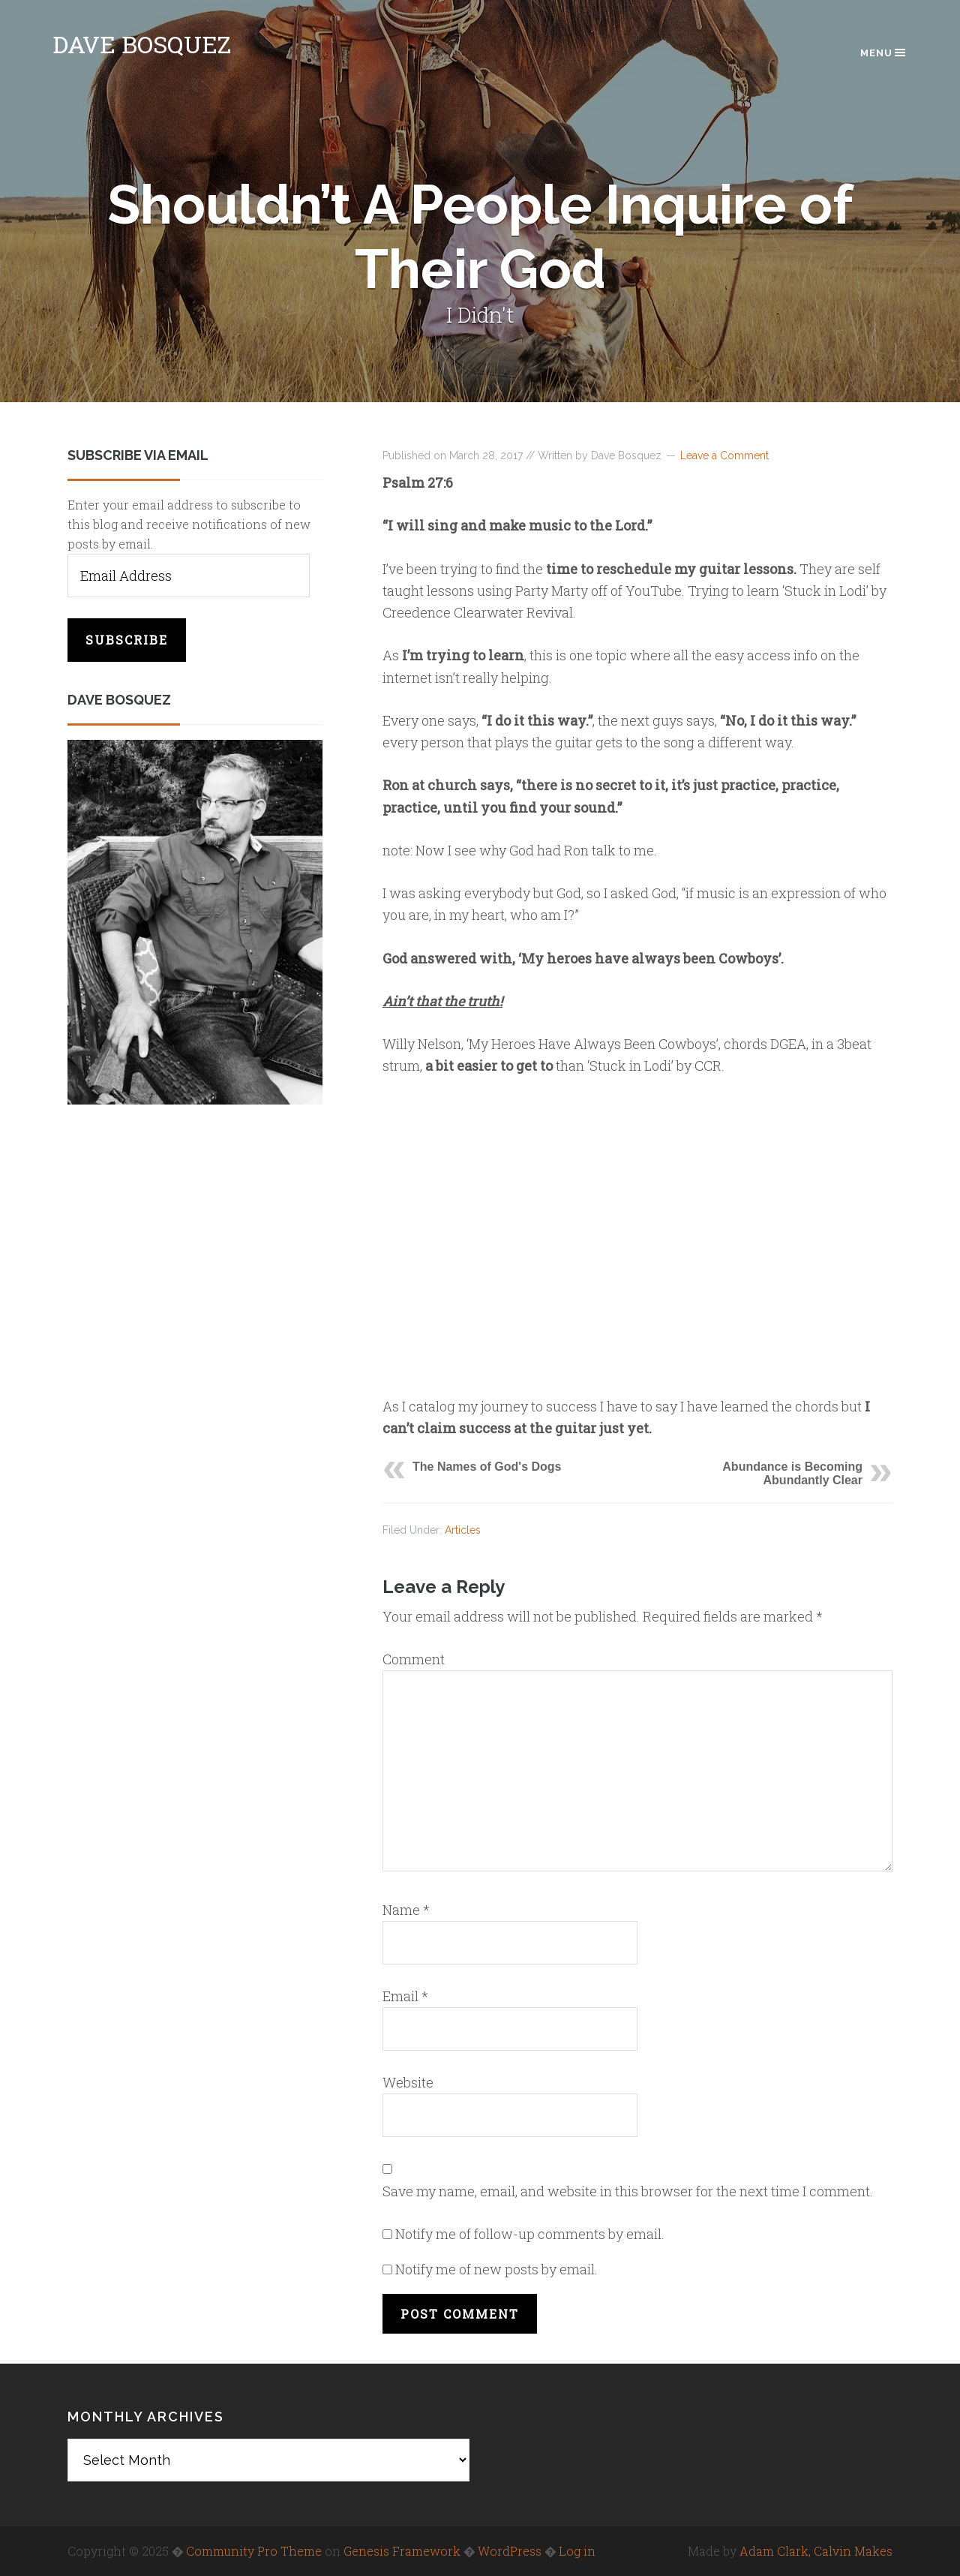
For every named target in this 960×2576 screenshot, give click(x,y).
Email (405, 1996)
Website (408, 2082)
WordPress (510, 2551)
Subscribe (127, 640)
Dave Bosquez (141, 44)
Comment (413, 1659)
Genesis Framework (402, 2551)
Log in (577, 2551)
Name (406, 1910)
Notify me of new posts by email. (496, 2269)
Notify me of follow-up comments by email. (529, 2234)
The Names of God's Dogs (487, 1466)
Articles (463, 1530)
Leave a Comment (724, 455)
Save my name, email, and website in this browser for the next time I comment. (627, 2191)
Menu (884, 52)
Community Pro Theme (254, 2551)
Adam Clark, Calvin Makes (816, 2551)
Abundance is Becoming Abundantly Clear (792, 1473)
